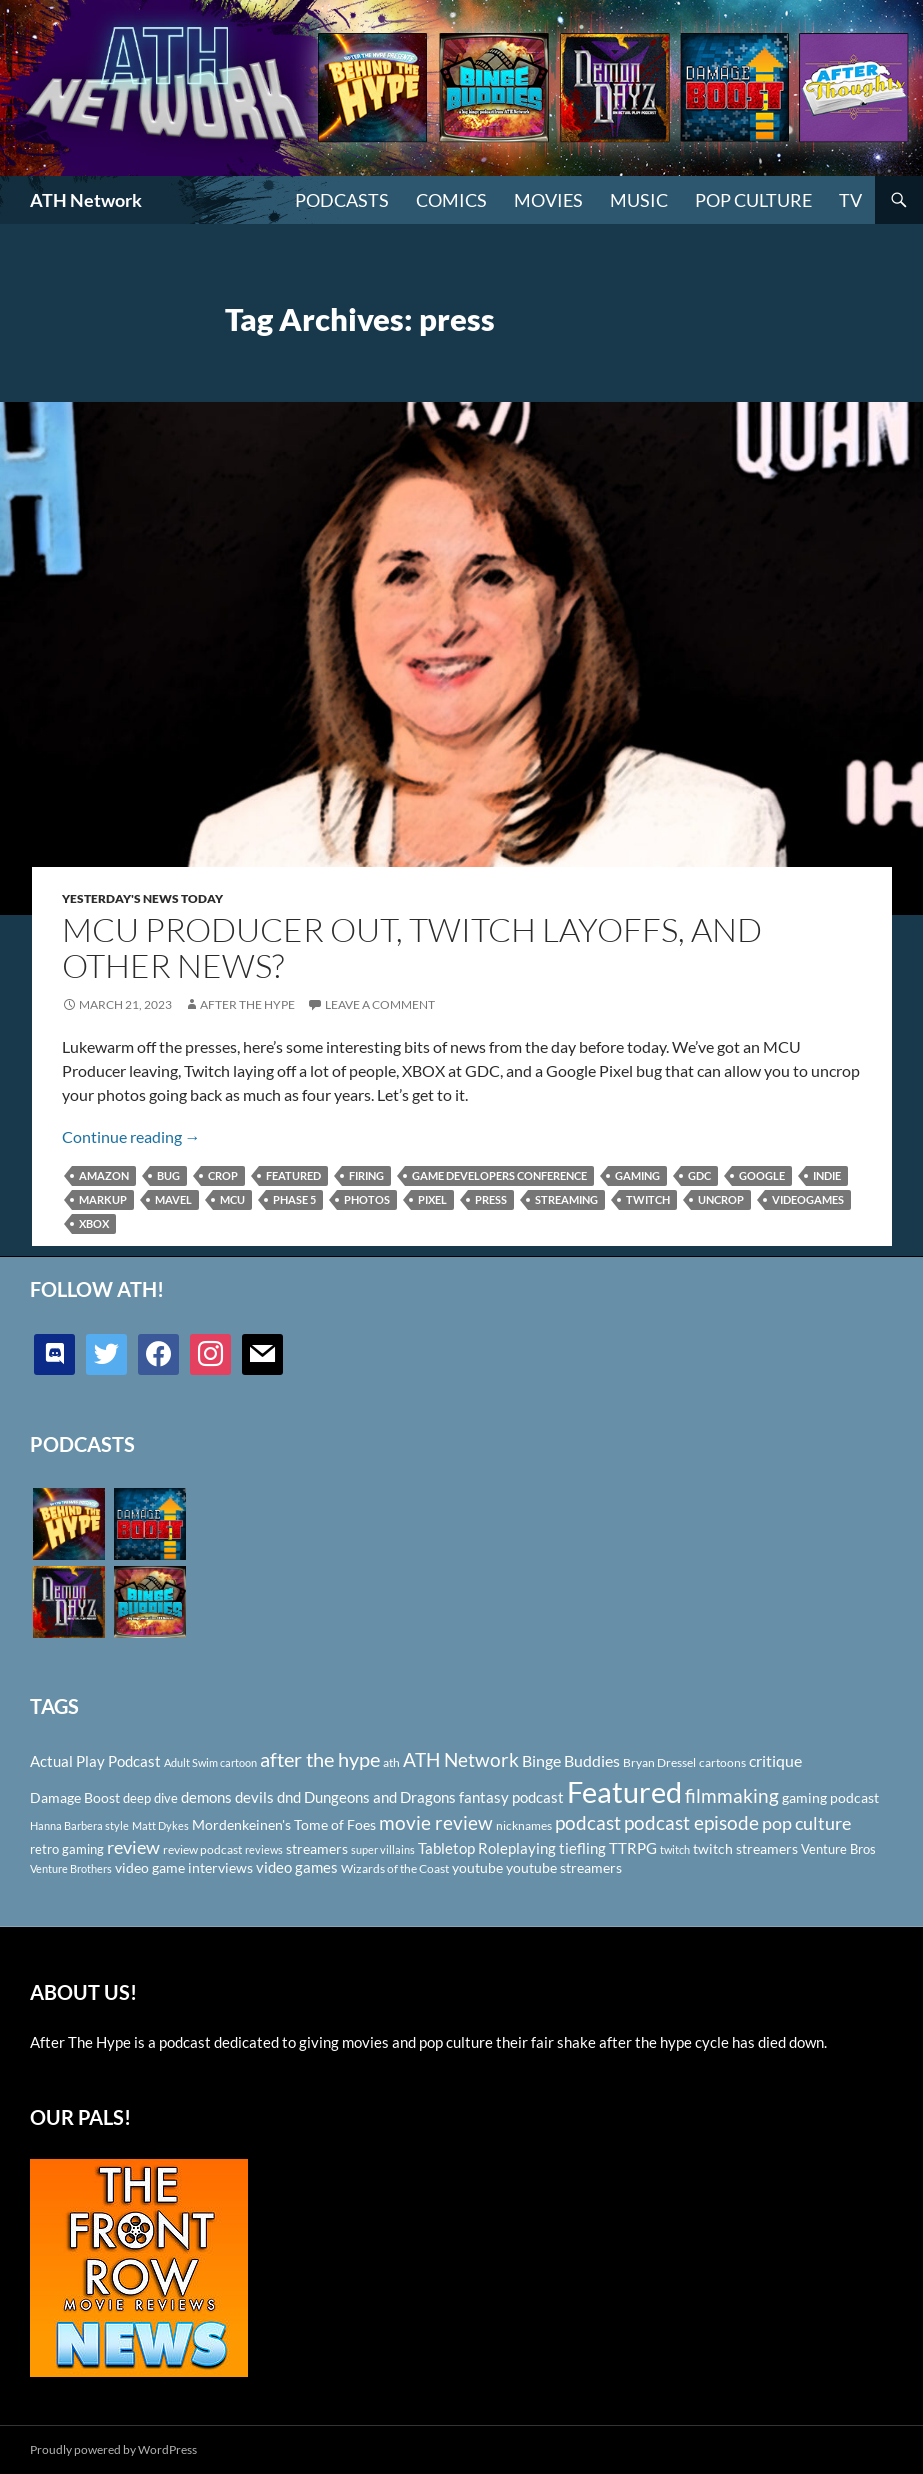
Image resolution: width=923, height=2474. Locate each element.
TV (850, 200)
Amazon (104, 1175)
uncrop (721, 1199)
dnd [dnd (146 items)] (289, 1797)
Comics (451, 200)
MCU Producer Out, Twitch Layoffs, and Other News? (412, 947)
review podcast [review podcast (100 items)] (202, 1849)
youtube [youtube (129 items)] (477, 1867)
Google (762, 1175)
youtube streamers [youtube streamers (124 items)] (564, 1867)
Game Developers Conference (499, 1175)
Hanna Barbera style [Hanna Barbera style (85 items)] (79, 1825)
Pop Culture (753, 200)
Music (639, 200)
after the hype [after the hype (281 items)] (320, 1759)
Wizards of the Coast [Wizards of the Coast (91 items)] (395, 1868)
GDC (699, 1175)
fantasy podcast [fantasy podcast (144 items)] (511, 1797)
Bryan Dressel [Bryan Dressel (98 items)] (659, 1762)
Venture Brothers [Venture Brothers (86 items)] (71, 1868)
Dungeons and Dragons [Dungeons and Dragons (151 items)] (380, 1797)
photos (367, 1199)
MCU (232, 1199)
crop (223, 1175)
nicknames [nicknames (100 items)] (524, 1825)
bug (168, 1175)
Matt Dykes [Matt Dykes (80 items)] (160, 1825)
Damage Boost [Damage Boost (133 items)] (75, 1797)
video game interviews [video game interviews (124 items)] (184, 1867)
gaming (637, 1175)
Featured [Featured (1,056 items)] (624, 1791)
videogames (808, 1199)
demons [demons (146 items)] (206, 1797)
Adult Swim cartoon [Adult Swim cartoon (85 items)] (210, 1762)
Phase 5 (294, 1199)
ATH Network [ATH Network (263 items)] (461, 1759)
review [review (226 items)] (133, 1847)
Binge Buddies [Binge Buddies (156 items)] (571, 1761)
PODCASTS (342, 200)
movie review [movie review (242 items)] (436, 1823)
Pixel (432, 1199)
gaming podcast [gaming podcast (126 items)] (830, 1797)
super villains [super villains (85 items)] (383, 1849)
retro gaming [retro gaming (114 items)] (67, 1849)
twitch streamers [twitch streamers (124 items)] (745, 1848)
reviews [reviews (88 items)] (264, 1849)
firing (366, 1175)
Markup (103, 1199)
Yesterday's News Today (142, 898)
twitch (648, 1199)
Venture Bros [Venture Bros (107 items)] (838, 1849)
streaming (566, 1199)
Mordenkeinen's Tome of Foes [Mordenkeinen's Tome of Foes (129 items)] (284, 1824)
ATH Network (86, 200)
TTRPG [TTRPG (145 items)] (633, 1848)
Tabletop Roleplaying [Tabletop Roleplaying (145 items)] (487, 1848)
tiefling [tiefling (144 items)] (582, 1848)
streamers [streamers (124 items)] (317, 1848)
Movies (548, 200)
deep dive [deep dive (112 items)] (150, 1798)
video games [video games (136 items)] (297, 1867)
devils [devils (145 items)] (254, 1797)
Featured (293, 1175)
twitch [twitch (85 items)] (675, 1849)
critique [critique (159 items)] (775, 1761)
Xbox (94, 1223)
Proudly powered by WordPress (113, 2449)
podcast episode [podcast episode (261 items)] (691, 1822)
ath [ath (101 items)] (391, 1762)
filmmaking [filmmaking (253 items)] (732, 1795)
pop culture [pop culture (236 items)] (806, 1823)
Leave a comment (380, 1004)
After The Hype (247, 1004)
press (491, 1199)
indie (827, 1175)
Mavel (173, 1199)
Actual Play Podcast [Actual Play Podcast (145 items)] (95, 1761)
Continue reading (131, 1136)
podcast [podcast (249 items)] (588, 1822)
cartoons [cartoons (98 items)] (722, 1762)
